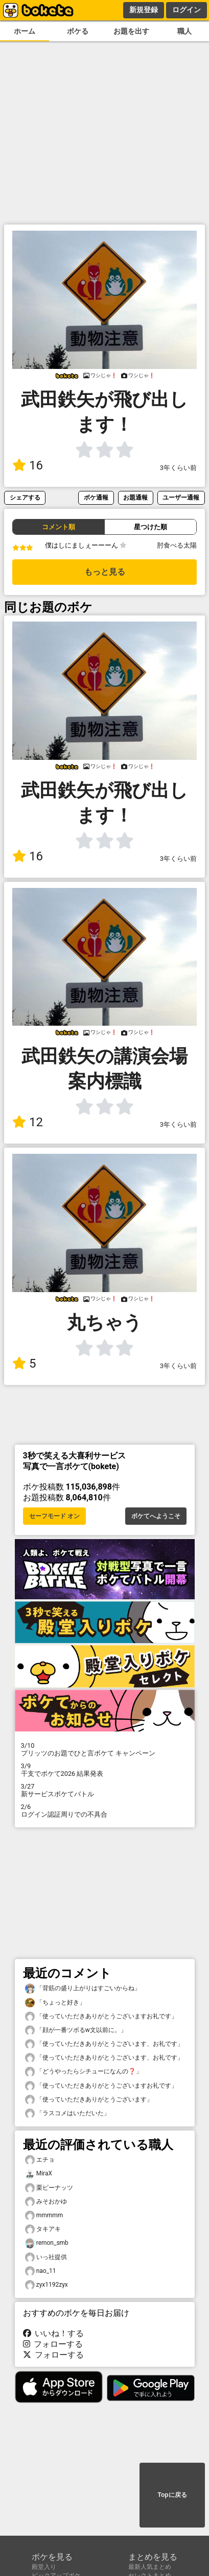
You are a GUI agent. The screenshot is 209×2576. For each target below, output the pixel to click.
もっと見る (104, 571)
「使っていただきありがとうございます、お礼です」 (104, 2044)
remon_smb (46, 2243)
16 (27, 465)
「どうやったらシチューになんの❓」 (83, 2071)
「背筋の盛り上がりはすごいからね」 (83, 1988)
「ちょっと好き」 (55, 2003)
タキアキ (43, 2229)
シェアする (25, 497)
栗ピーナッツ (49, 2188)
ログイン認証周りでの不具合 (105, 1810)
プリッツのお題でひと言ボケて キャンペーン (105, 1749)
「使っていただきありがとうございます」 (89, 2099)
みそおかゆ (46, 2202)
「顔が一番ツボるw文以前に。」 (76, 2030)
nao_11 (40, 2271)
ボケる (77, 31)
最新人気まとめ (149, 2566)
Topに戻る (172, 2494)
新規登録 (143, 10)
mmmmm (44, 2215)
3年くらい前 (178, 468)
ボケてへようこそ (155, 1516)
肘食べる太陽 (177, 545)
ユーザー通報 (180, 497)
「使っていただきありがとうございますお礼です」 (101, 2016)
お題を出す (131, 31)
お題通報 (135, 497)
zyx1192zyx (46, 2285)
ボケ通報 (96, 497)
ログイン (186, 10)
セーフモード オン (54, 1516)
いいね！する (53, 2333)
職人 (184, 31)
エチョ (40, 2160)
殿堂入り (44, 2566)
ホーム (24, 31)
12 (27, 1122)
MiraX (38, 2173)
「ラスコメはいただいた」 (67, 2113)
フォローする (53, 2344)
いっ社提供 (46, 2257)
